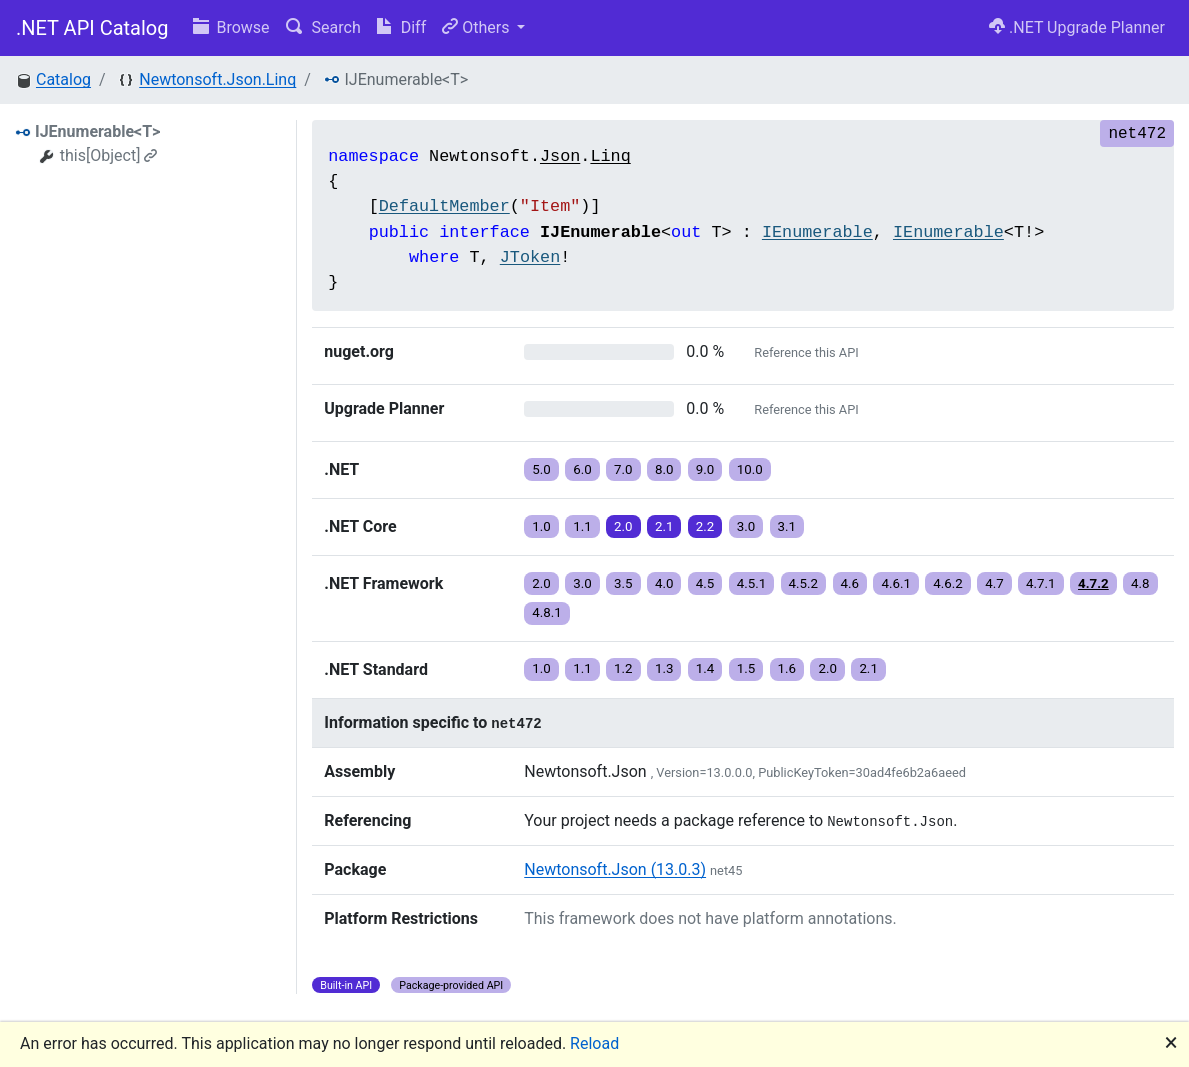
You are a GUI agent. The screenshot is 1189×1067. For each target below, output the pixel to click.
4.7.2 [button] (1093, 583)
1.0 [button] (541, 526)
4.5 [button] (705, 583)
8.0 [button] (664, 469)
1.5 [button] (746, 668)
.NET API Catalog (92, 28)
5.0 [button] (541, 469)
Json (560, 156)
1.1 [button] (582, 526)
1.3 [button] (664, 668)
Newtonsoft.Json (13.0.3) (615, 869)
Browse (231, 27)
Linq (610, 156)
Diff (401, 27)
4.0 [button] (664, 583)
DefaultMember (444, 206)
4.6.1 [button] (896, 583)
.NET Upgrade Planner (1077, 27)
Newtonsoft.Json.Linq (217, 79)
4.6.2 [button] (948, 583)
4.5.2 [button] (804, 583)
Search (323, 27)
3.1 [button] (787, 526)
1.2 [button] (623, 668)
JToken (530, 257)
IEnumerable (817, 232)
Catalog (63, 79)
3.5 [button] (623, 583)
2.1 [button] (664, 526)
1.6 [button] (787, 668)
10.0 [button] (750, 469)
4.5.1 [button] (752, 583)
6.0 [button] (582, 469)
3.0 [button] (746, 526)
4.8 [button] (1140, 583)
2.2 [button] (705, 526)
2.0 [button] (623, 526)
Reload (594, 1043)
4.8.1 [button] (547, 612)
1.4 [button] (705, 668)
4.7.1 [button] (1041, 583)
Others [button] (477, 27)
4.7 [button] (994, 583)
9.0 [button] (705, 469)
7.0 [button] (623, 469)
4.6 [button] (850, 583)
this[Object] (109, 155)
